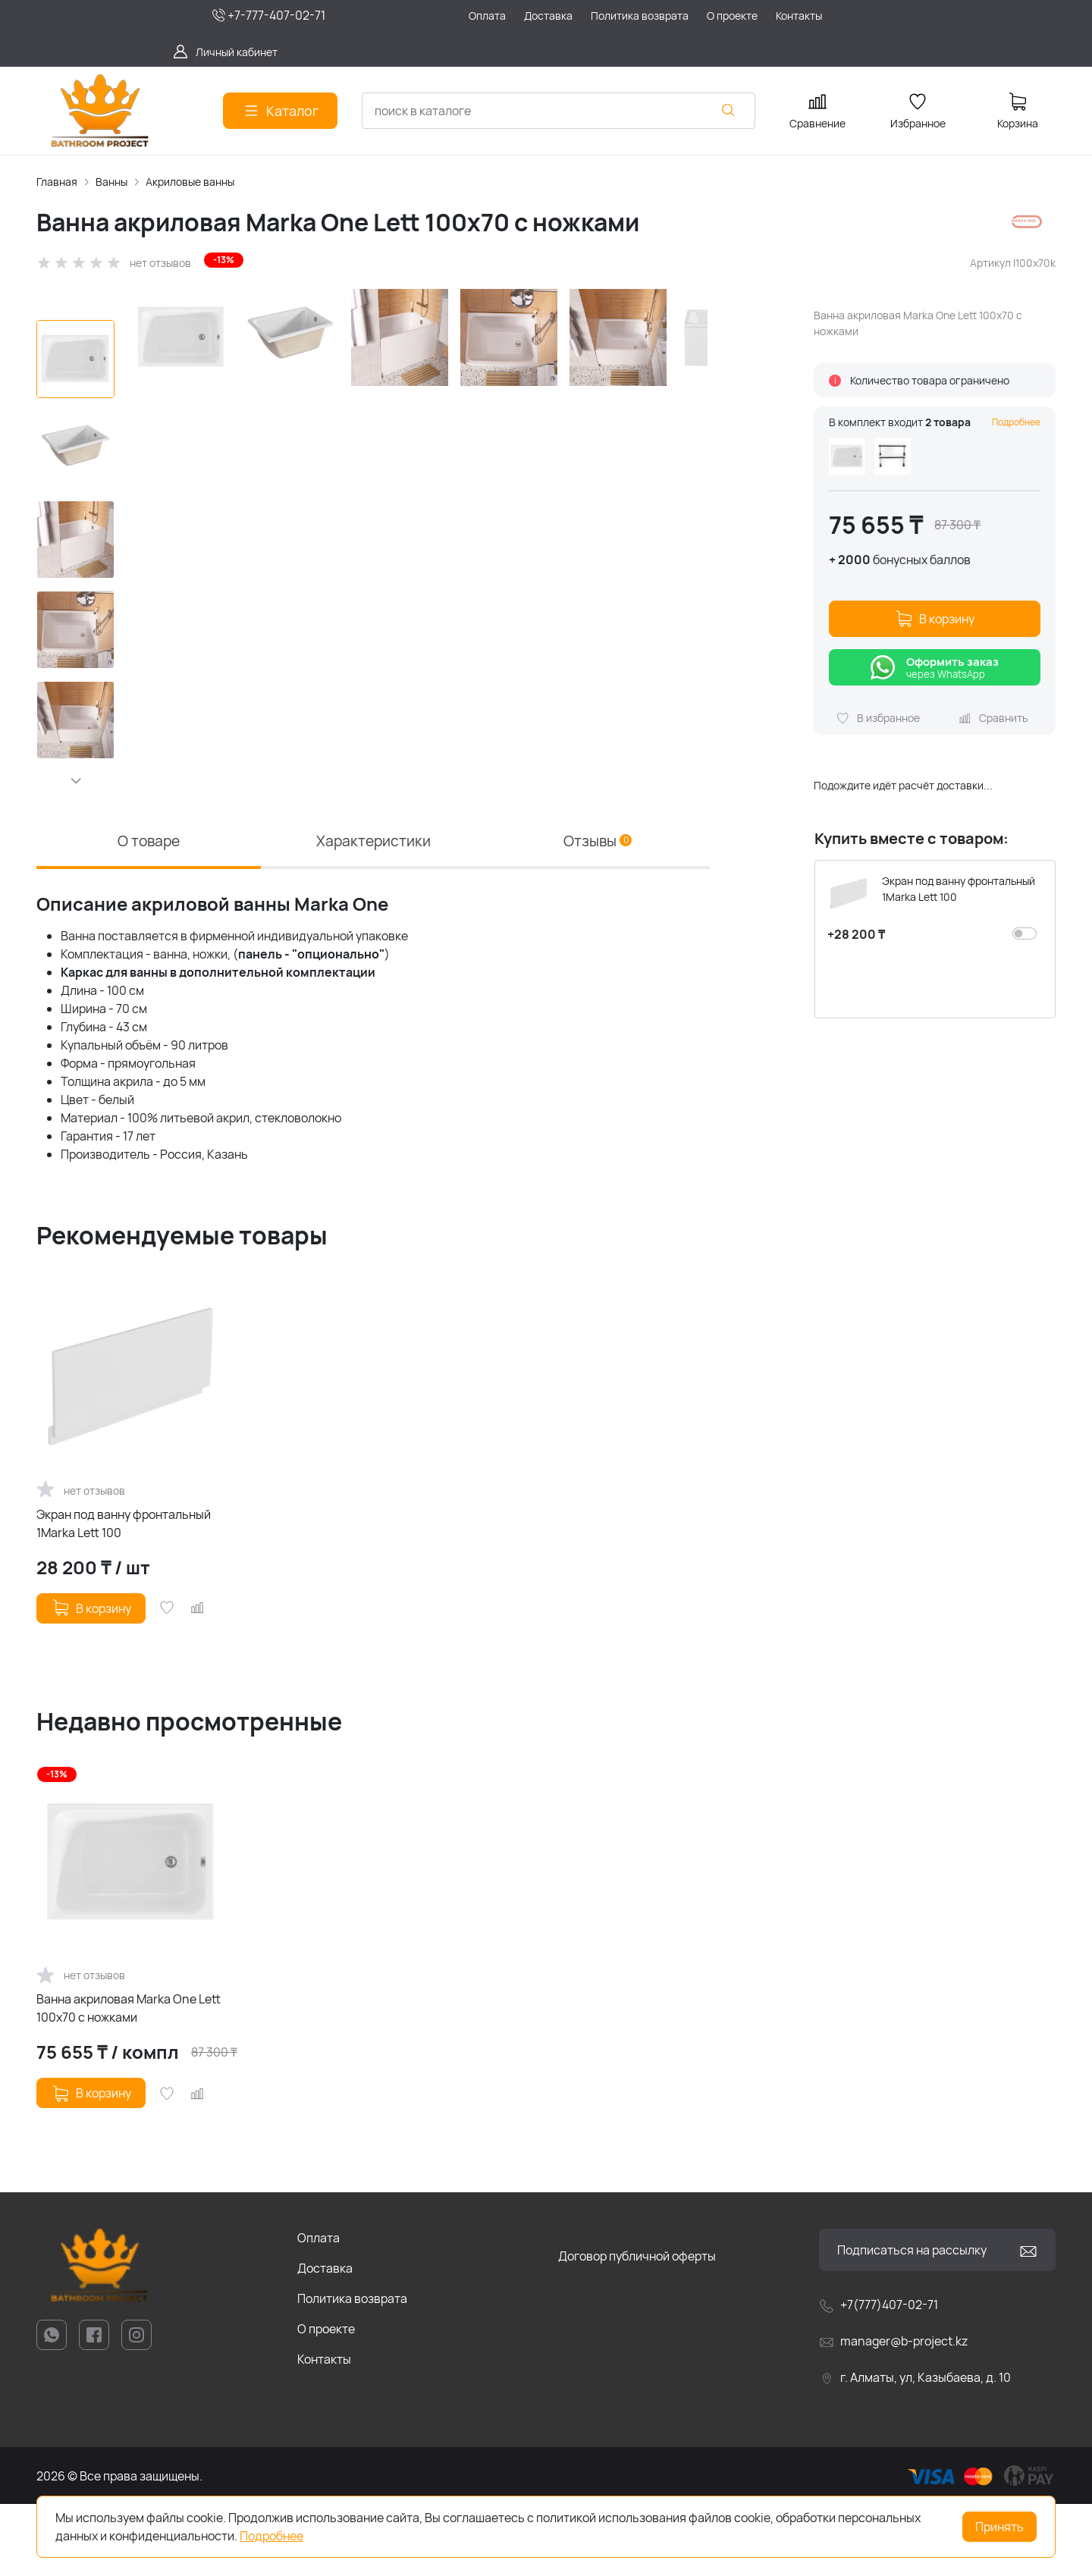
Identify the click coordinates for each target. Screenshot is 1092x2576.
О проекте (326, 2400)
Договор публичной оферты (637, 2328)
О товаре (148, 911)
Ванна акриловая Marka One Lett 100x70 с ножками (128, 2080)
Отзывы (597, 911)
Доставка (325, 2340)
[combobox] (558, 111)
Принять (999, 2526)
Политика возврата (352, 2370)
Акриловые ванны (190, 181)
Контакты (324, 2431)
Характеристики (373, 911)
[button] (75, 780)
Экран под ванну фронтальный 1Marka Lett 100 (123, 1594)
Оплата (318, 2309)
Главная (56, 181)
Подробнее (1016, 422)
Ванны (111, 181)
